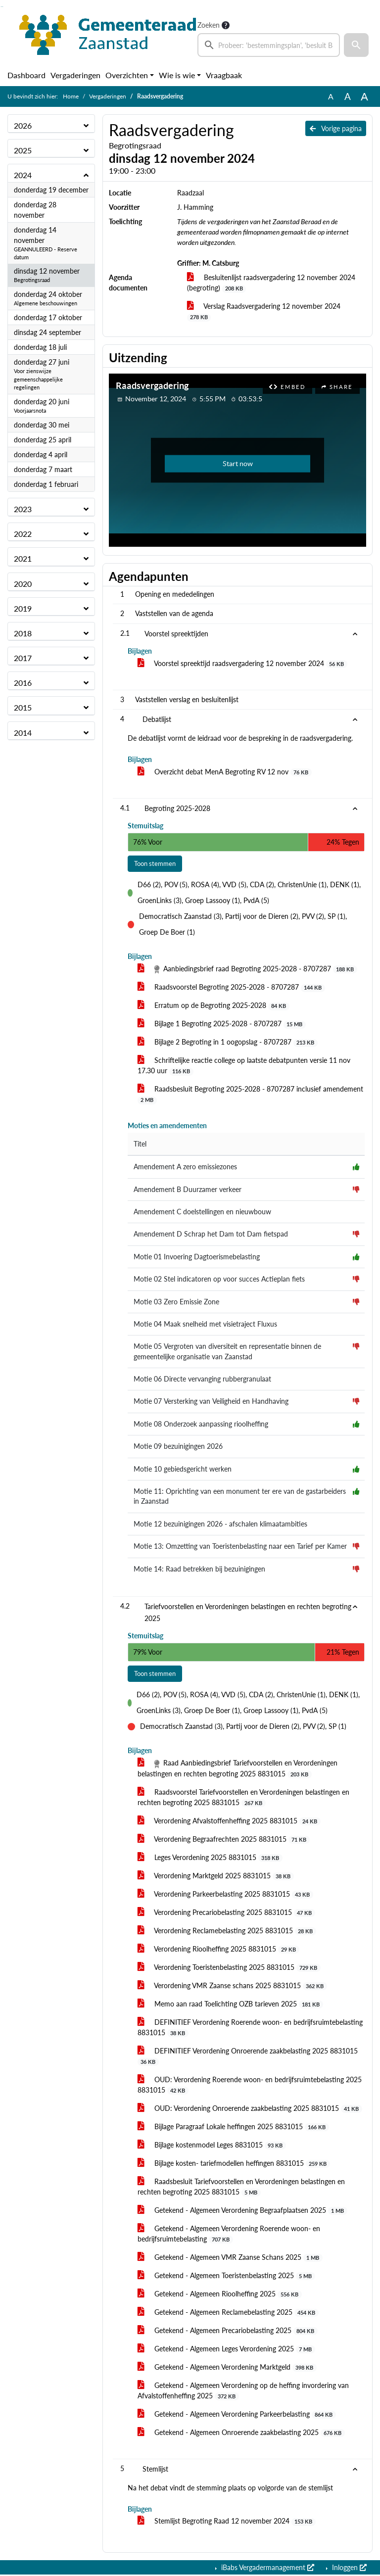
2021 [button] (23, 558)
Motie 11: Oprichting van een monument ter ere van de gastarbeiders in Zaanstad (240, 1497)
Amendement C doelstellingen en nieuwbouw (202, 1212)
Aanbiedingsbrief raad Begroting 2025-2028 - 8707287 (247, 969)
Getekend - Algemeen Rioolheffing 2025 (220, 2294)
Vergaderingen (75, 75)
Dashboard (26, 75)
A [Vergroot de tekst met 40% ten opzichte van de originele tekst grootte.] (364, 96)
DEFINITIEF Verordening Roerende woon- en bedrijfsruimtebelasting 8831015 (250, 2028)
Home (71, 96)
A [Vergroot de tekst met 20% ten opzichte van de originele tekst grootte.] (347, 96)
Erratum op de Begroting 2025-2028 (213, 1006)
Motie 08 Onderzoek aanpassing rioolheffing (201, 1425)
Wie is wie (177, 75)
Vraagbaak (224, 75)
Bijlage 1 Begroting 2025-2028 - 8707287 (222, 1024)
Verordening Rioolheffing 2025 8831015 (218, 1950)
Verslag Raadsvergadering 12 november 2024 (263, 311)
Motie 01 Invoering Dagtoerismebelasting (197, 1257)
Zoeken (208, 25)
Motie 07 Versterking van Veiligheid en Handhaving (211, 1402)
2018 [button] (23, 633)
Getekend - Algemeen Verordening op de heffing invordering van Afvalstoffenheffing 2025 (243, 2391)
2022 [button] (23, 533)
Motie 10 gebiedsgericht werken (183, 1470)
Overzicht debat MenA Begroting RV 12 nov (225, 771)
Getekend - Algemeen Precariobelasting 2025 (228, 2331)
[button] (356, 45)
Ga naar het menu (2, 6)
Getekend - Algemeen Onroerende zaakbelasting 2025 (241, 2433)
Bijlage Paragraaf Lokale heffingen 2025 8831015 (233, 2127)
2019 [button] (23, 608)
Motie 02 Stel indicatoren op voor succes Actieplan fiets (219, 1280)
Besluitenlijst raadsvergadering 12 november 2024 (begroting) (271, 282)
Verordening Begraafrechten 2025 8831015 (224, 1840)
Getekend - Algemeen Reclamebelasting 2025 (228, 2313)
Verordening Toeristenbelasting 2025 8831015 (229, 1968)
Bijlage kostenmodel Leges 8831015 (212, 2146)
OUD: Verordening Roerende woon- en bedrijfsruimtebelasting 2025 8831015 (250, 2086)
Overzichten (126, 75)
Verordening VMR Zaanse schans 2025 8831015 (232, 1986)
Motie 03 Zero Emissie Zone (176, 1302)
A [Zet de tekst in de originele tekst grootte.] (330, 96)
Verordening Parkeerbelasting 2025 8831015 (225, 1895)
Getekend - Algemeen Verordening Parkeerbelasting (237, 2415)
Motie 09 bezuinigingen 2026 (178, 1447)
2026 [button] (23, 125)
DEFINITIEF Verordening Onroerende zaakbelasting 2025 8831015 (248, 2057)
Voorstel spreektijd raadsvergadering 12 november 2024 (242, 663)
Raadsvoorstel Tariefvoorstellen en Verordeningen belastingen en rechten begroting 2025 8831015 (243, 1798)
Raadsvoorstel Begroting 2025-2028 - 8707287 (231, 988)
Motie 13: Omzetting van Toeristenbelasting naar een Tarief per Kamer (240, 1547)
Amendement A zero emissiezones (185, 1168)
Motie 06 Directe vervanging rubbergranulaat (202, 1379)
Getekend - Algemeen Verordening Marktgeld (227, 2368)
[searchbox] (268, 45)
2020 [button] (23, 583)
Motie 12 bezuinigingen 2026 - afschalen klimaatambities (220, 1524)
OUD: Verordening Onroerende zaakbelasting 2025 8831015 (250, 2109)
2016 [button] (23, 682)
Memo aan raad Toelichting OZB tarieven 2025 (230, 2005)
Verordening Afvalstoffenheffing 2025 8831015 (229, 1821)
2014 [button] (23, 732)
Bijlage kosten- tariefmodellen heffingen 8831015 (234, 2164)
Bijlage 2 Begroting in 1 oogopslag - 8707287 (228, 1043)
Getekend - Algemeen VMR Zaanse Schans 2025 (230, 2258)
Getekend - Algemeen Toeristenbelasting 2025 (226, 2276)
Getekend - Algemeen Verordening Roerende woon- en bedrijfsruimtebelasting (229, 2234)
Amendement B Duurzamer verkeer (187, 1190)
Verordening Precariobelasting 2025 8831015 (226, 1913)
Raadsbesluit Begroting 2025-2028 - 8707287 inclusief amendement (250, 1095)
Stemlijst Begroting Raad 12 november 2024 (227, 2522)
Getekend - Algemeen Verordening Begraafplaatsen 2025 (242, 2211)
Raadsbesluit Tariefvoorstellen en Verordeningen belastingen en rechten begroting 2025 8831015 (241, 2187)
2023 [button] (23, 509)
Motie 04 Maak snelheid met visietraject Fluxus (205, 1325)
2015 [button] (23, 707)
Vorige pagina (336, 128)
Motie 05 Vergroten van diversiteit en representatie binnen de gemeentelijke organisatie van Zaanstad (227, 1352)
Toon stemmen (156, 864)
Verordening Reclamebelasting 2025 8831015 (227, 1931)
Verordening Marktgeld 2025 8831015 (216, 1876)
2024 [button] (23, 175)
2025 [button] (23, 150)
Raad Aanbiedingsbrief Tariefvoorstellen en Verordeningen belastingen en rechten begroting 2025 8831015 (237, 1770)
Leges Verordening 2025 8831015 (210, 1858)
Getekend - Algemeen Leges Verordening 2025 (226, 2349)
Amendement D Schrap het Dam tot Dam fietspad (211, 1235)
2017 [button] (23, 658)
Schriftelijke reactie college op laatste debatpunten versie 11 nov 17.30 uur (244, 1066)
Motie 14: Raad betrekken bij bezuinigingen (199, 1570)
